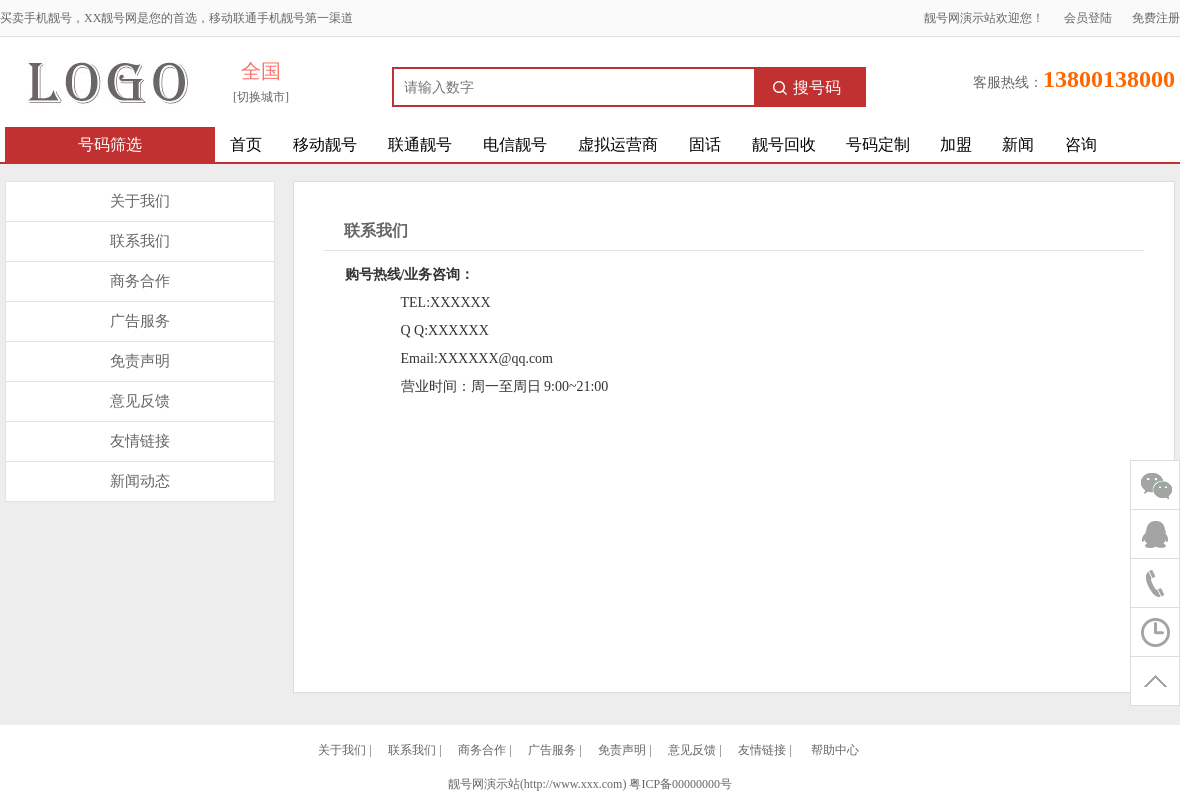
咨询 (1081, 144)
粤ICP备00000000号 (680, 784)
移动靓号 (325, 144)
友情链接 (140, 441)
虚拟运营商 (618, 144)
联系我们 (140, 241)
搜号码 (807, 87)
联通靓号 (420, 144)
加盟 (956, 144)
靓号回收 (784, 144)
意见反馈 (140, 401)
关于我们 (140, 201)
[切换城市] (261, 97)
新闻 (1018, 144)
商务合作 (140, 281)
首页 (246, 144)
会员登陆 (1088, 18)
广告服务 (140, 321)
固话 (705, 144)
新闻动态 (140, 481)
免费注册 (1156, 18)
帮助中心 (835, 750)
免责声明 (140, 361)
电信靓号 (515, 144)
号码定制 (878, 144)
